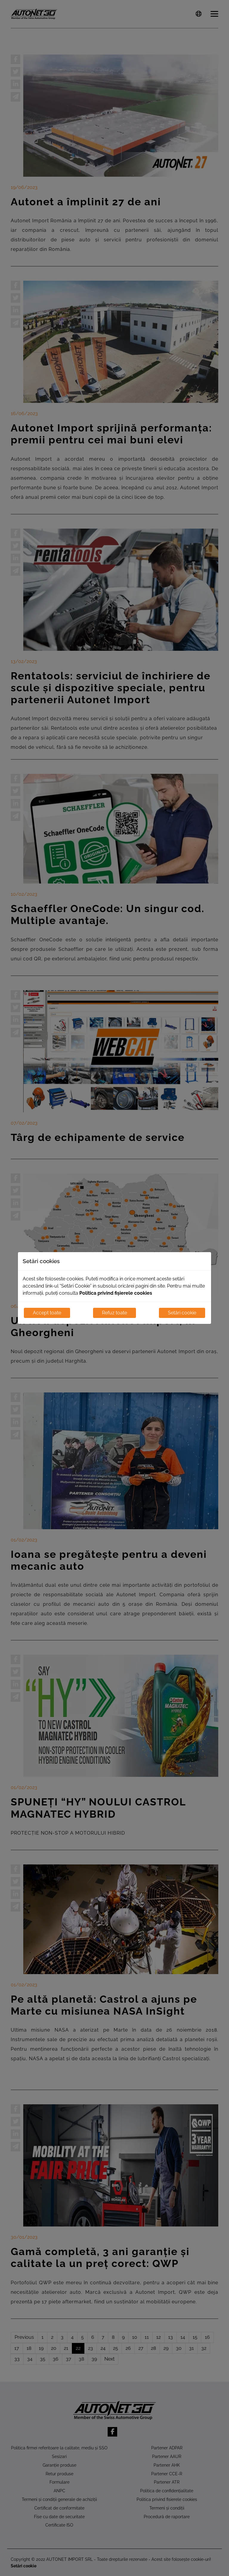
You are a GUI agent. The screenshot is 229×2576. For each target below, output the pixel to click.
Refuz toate (114, 1313)
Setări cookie (182, 1313)
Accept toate (47, 1313)
